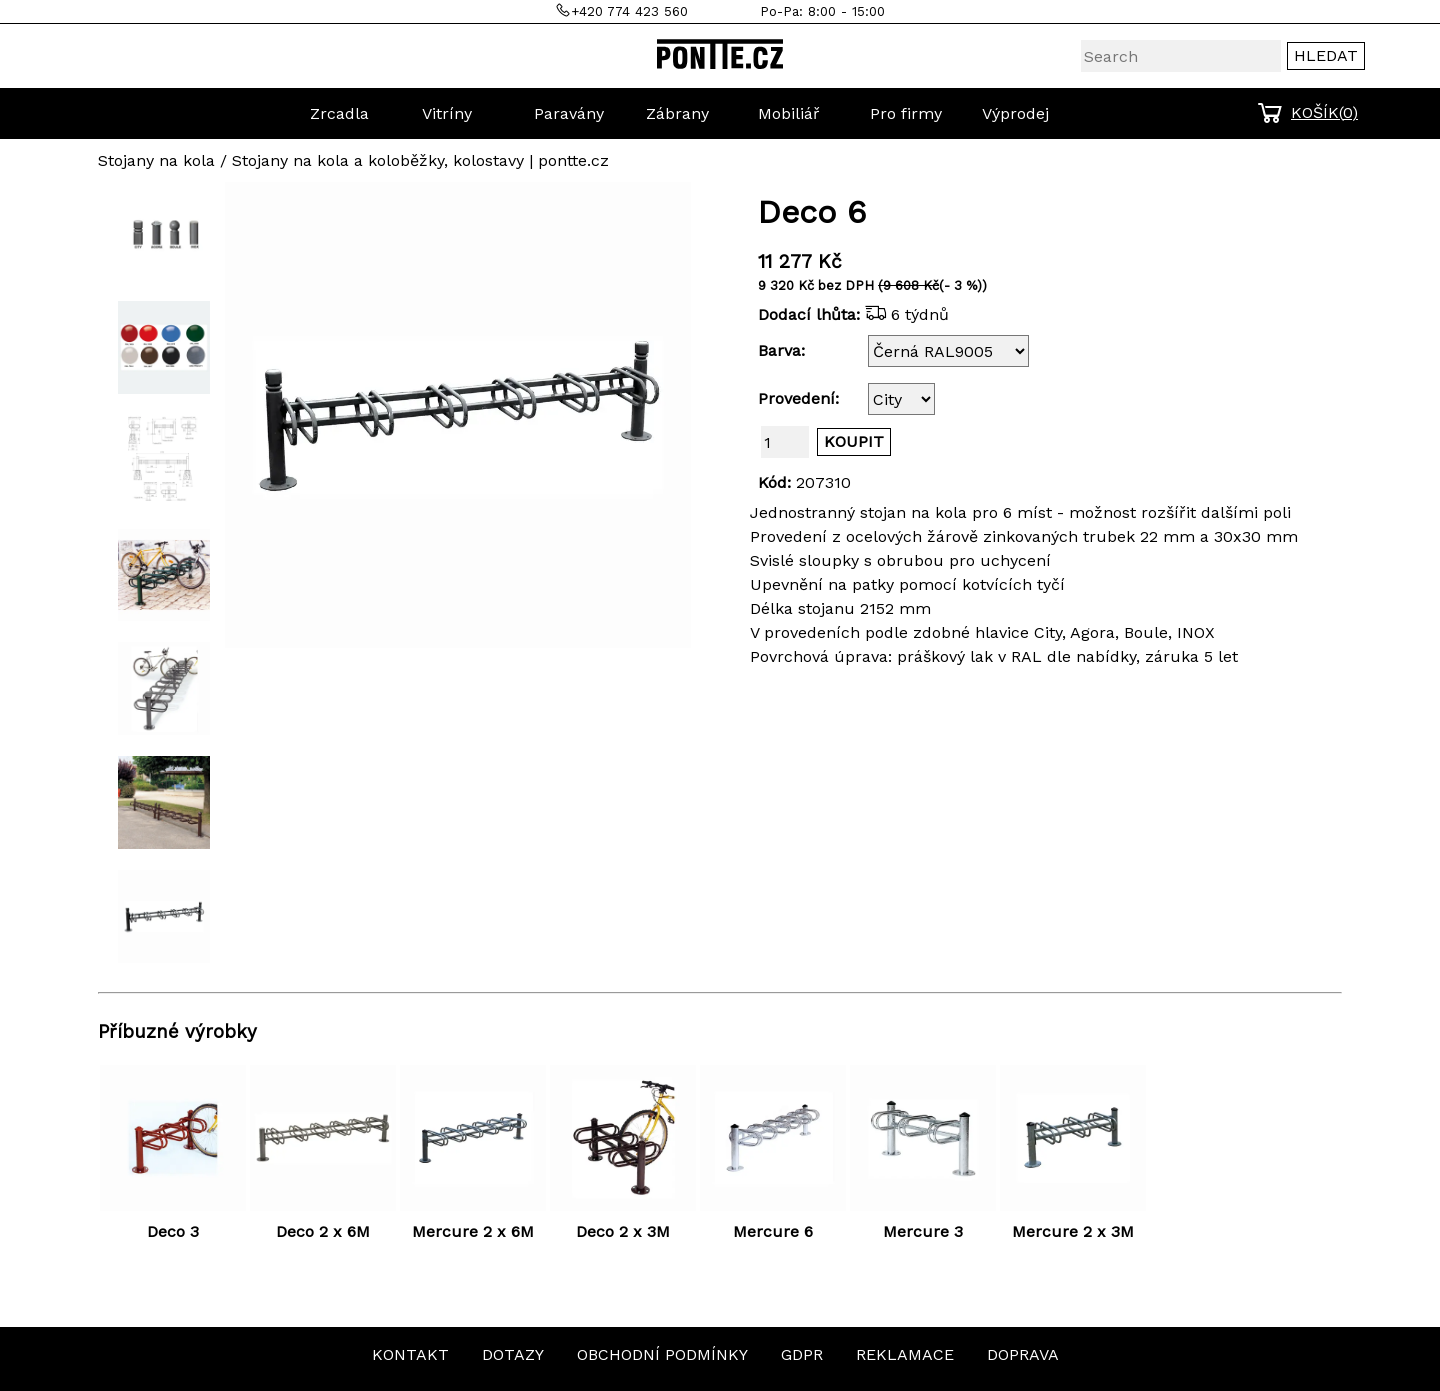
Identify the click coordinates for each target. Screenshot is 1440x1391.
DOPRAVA (1023, 1354)
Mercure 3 (923, 1231)
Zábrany (677, 113)
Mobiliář (789, 113)
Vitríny (447, 113)
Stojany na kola (156, 160)
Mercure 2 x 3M (1073, 1231)
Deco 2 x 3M (623, 1231)
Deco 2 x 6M (323, 1231)
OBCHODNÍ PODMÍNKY (662, 1354)
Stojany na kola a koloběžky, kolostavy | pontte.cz (420, 160)
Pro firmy (906, 113)
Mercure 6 (773, 1231)
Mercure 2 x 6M (473, 1231)
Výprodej (1015, 113)
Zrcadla (339, 113)
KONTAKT (410, 1354)
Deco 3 (173, 1231)
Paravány (569, 113)
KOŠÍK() (1324, 112)
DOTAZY (513, 1354)
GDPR (802, 1354)
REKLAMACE (905, 1354)
